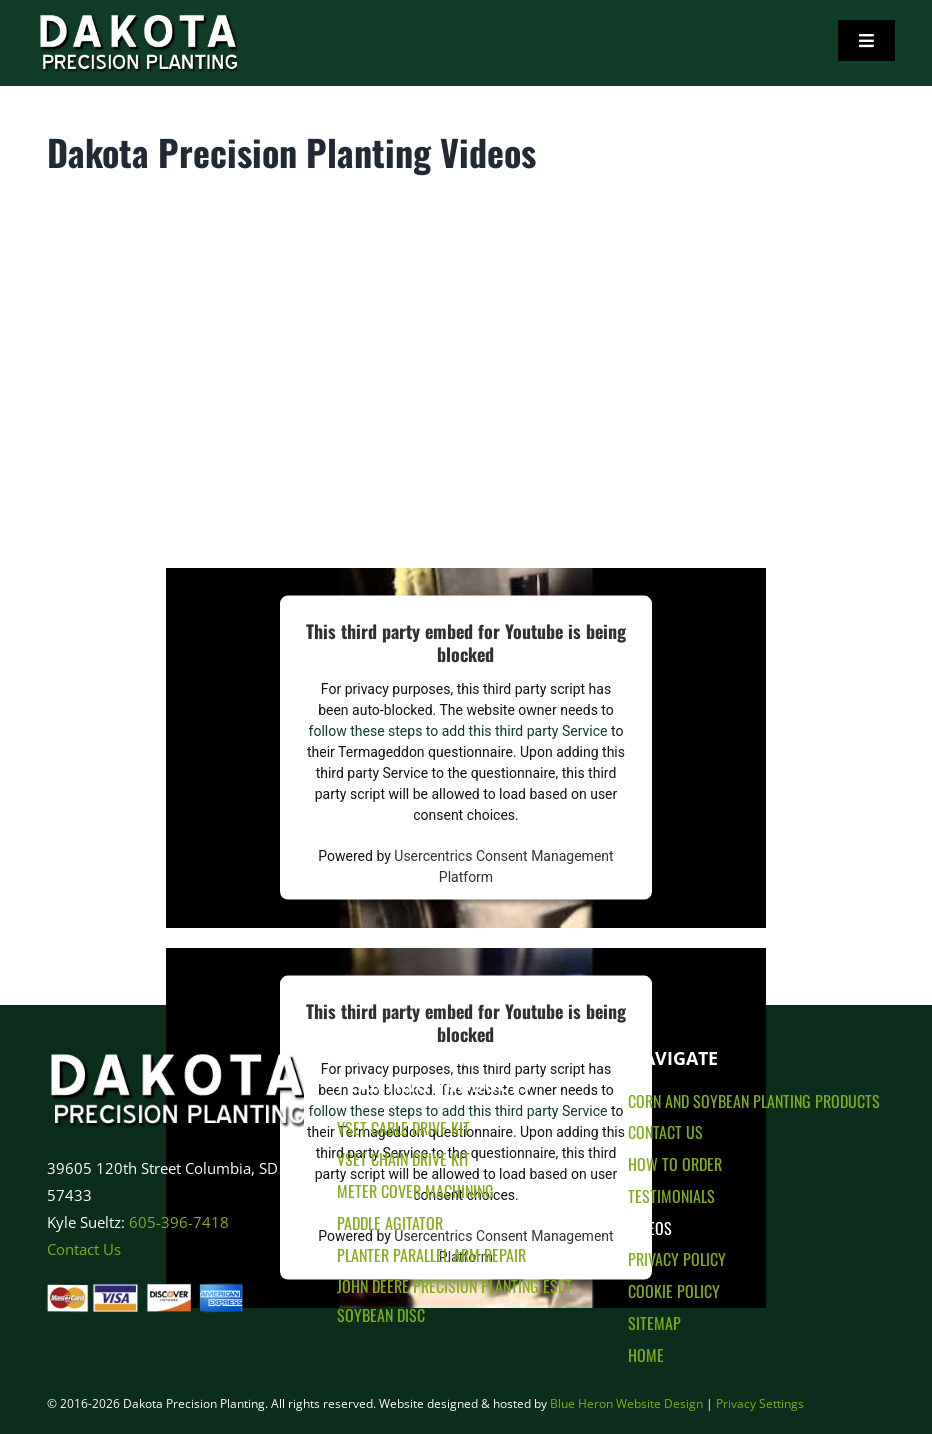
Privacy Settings (760, 1403)
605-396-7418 (179, 1222)
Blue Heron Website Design (626, 1403)
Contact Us (84, 1249)
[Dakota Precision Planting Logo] (175, 1043)
